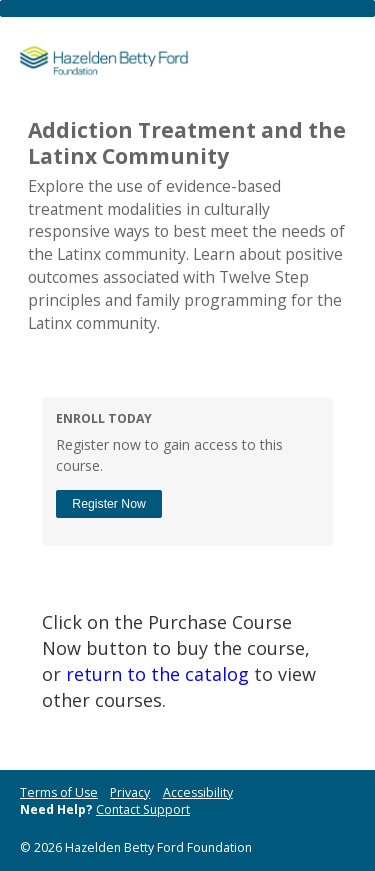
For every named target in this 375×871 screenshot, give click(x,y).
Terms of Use (59, 792)
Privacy (130, 792)
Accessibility (198, 792)
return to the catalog (157, 674)
